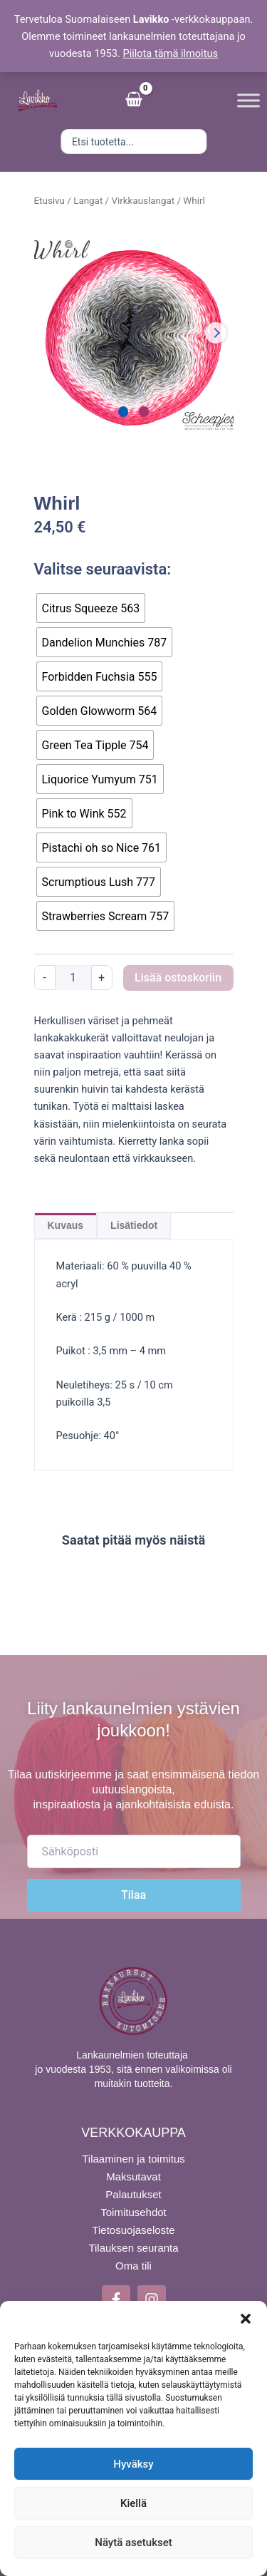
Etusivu (49, 200)
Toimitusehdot (133, 2212)
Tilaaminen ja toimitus (133, 2159)
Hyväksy (133, 2464)
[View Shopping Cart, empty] (134, 100)
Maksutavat (133, 2176)
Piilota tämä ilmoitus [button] (170, 53)
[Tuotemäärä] (73, 977)
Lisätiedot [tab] (133, 1225)
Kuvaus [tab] (66, 1225)
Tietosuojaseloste (133, 2230)
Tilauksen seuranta (133, 2248)
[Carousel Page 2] (144, 411)
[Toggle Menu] (248, 100)
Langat (88, 200)
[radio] (91, 608)
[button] (246, 2319)
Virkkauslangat (142, 200)
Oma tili (133, 2266)
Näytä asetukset (133, 2542)
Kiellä (133, 2503)
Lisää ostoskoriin (178, 977)
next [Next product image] (215, 333)
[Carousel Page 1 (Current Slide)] (123, 411)
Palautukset (133, 2194)
